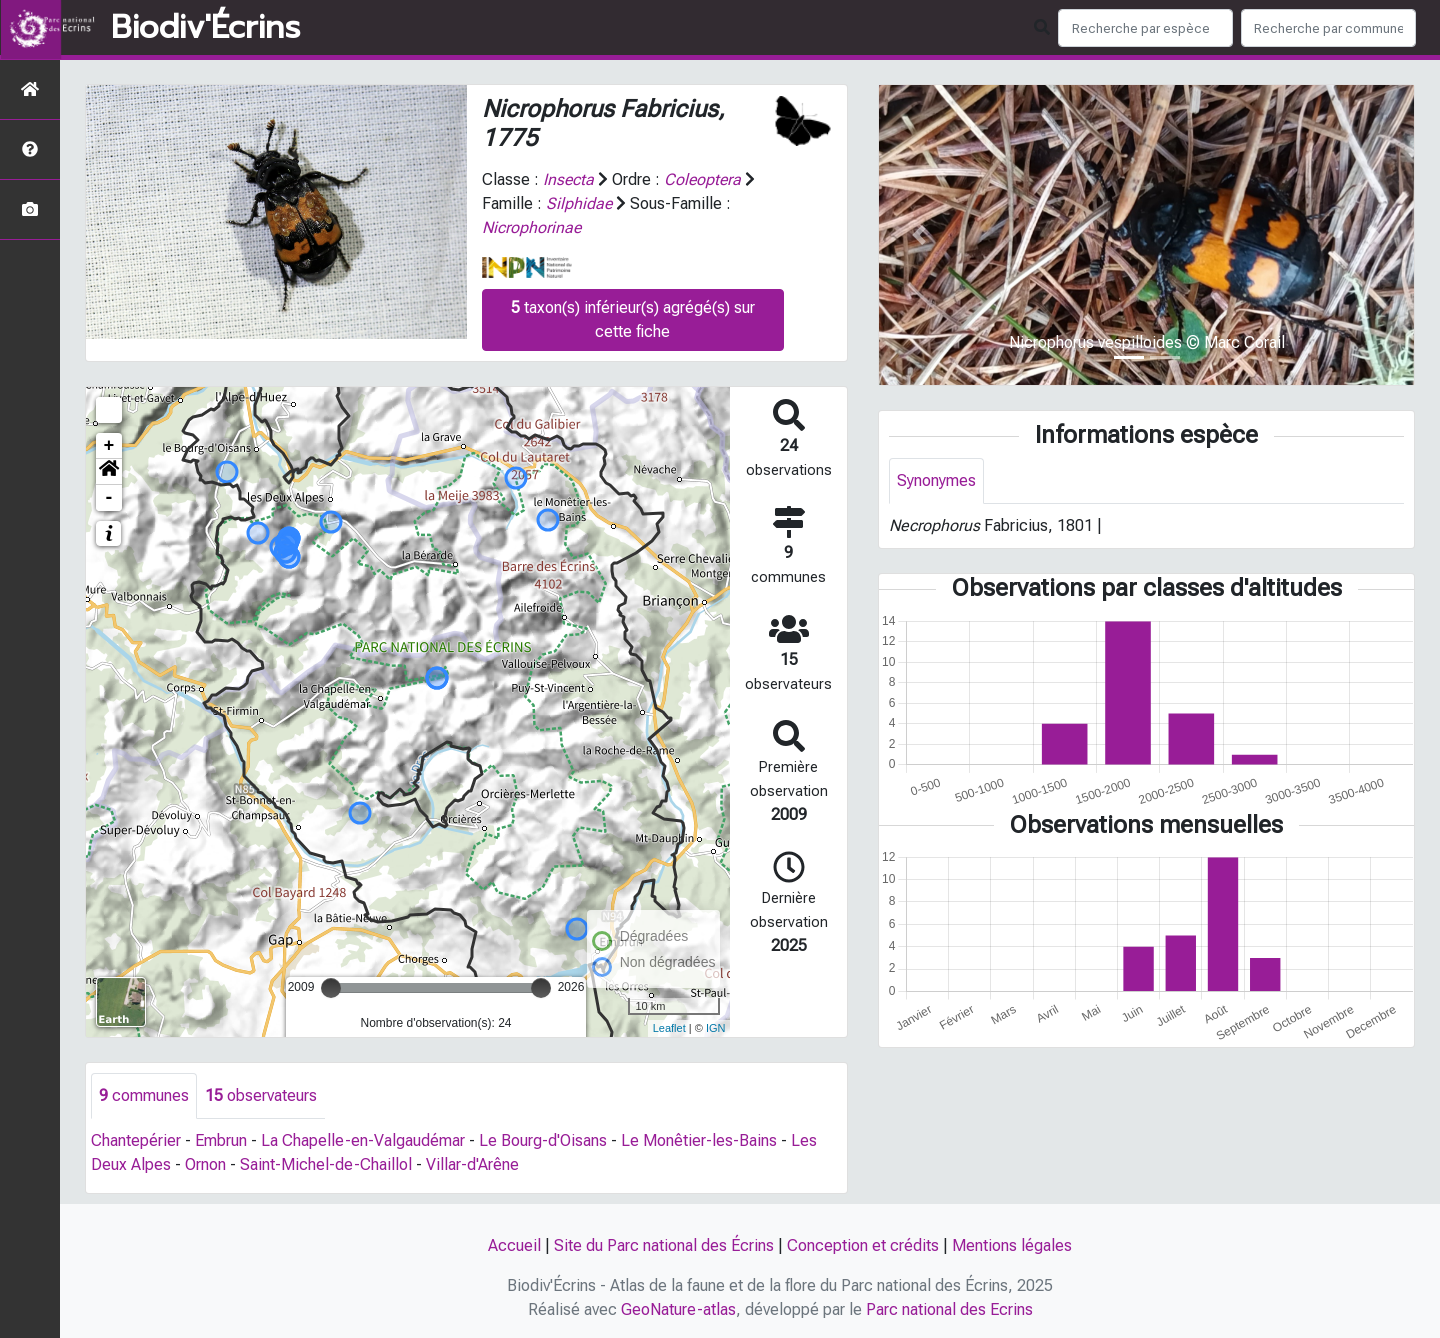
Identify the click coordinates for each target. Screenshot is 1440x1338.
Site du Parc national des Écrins (664, 1245)
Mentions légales (1012, 1245)
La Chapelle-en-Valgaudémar (363, 1140)
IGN (716, 1028)
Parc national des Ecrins (949, 1309)
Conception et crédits (863, 1245)
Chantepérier (136, 1140)
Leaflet (669, 1028)
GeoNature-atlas (678, 1309)
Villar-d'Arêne (472, 1164)
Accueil (514, 1245)
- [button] (109, 498)
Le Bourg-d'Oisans (543, 1140)
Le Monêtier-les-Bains (699, 1140)
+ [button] (109, 446)
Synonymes (936, 480)
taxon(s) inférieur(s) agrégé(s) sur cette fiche (633, 319)
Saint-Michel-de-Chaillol (326, 1164)
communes (144, 1095)
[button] (109, 472)
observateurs (261, 1095)
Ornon (205, 1164)
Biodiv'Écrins (205, 28)
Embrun (221, 1140)
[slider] (331, 988)
